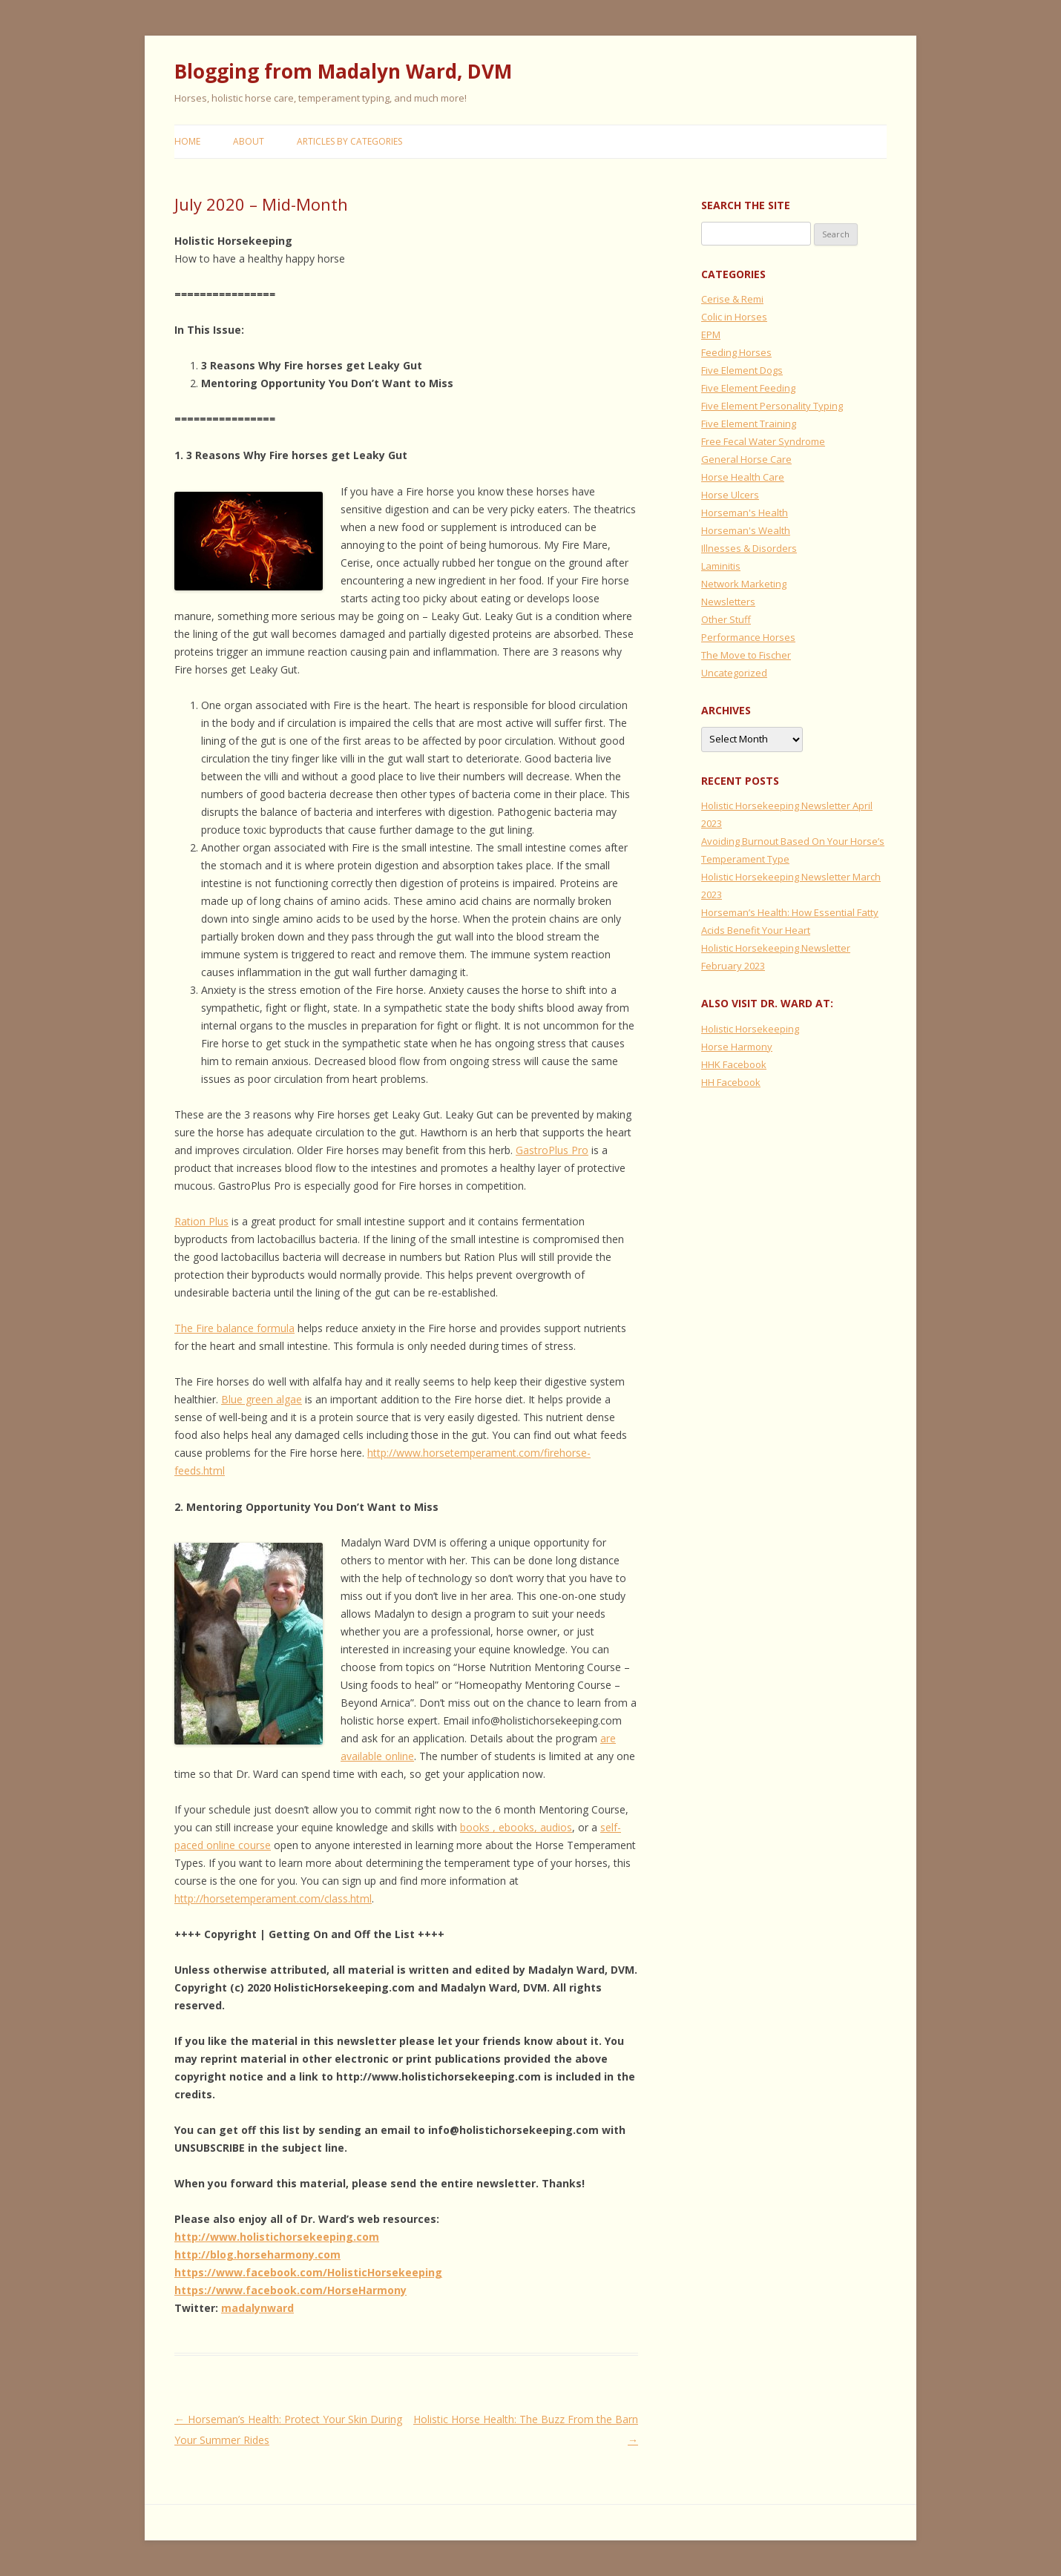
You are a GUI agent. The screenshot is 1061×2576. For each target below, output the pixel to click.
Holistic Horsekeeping (750, 1028)
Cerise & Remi (732, 299)
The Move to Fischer (746, 655)
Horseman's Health (744, 512)
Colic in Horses (734, 316)
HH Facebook (731, 1082)
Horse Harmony (736, 1046)
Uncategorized (734, 672)
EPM (710, 334)
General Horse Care (746, 459)
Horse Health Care (742, 477)
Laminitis (720, 566)
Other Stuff (726, 619)
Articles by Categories (349, 141)
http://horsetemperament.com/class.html (273, 1898)
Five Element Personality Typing (772, 405)
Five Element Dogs (742, 370)
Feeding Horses (736, 352)
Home (187, 141)
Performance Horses (748, 637)
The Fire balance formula (234, 1328)
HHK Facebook (733, 1064)
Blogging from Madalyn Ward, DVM (343, 71)
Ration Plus (201, 1221)
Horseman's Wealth (745, 530)
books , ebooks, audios (516, 1827)
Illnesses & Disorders (749, 548)
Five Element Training (748, 423)
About (248, 141)
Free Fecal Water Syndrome (763, 441)
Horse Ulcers (730, 494)
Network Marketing (743, 583)
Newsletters (728, 601)
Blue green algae (261, 1399)
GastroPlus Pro (552, 1150)
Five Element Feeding (748, 388)
